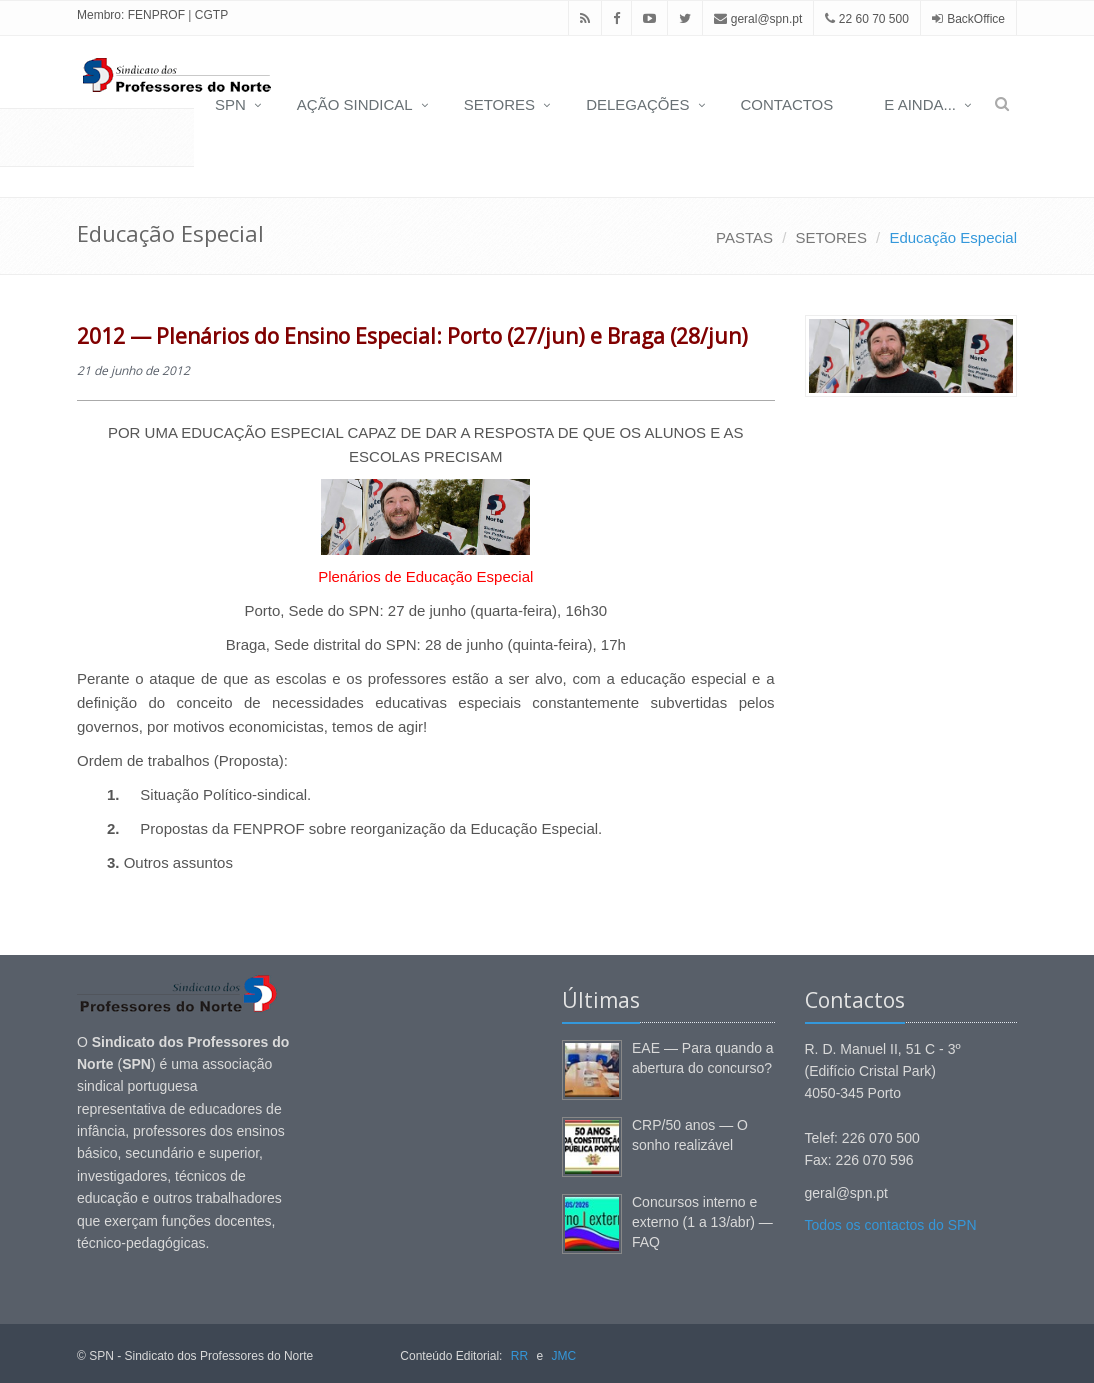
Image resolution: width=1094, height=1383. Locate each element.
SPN (230, 104)
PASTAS (744, 237)
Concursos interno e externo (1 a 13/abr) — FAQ (702, 1222)
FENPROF (156, 15)
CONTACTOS (787, 104)
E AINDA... (920, 104)
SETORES (499, 104)
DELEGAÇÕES (637, 104)
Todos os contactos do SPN (891, 1225)
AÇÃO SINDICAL (355, 104)
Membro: (100, 15)
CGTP (211, 15)
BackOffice (976, 19)
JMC (563, 1356)
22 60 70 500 (866, 19)
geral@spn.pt (758, 19)
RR (519, 1356)
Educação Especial (953, 237)
